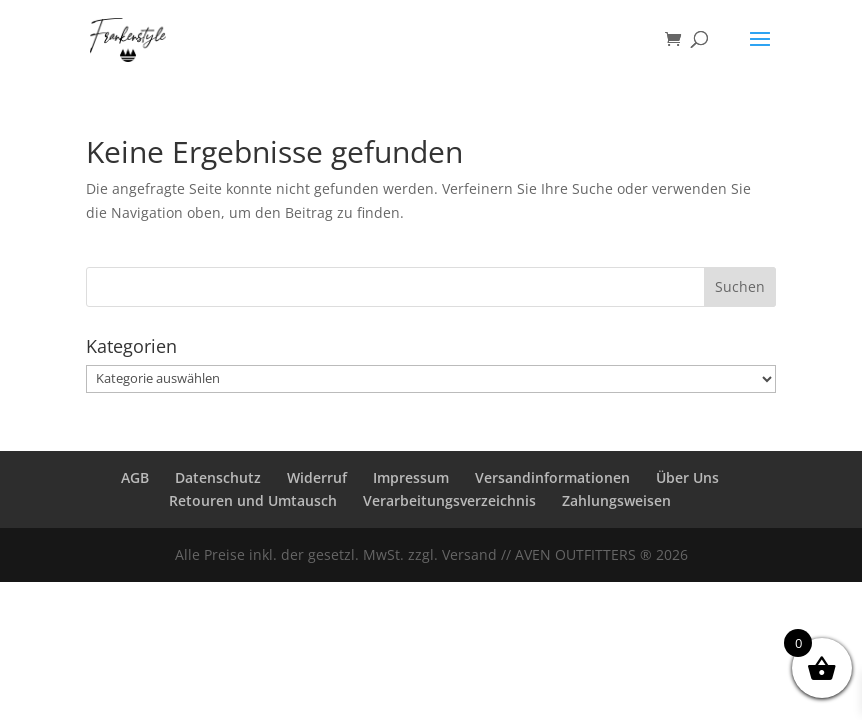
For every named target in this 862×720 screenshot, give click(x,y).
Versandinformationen (552, 477)
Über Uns (687, 477)
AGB (135, 477)
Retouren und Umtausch (253, 500)
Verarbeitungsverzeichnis (449, 500)
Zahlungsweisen (616, 500)
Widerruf (317, 477)
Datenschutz (218, 477)
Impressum (411, 477)
